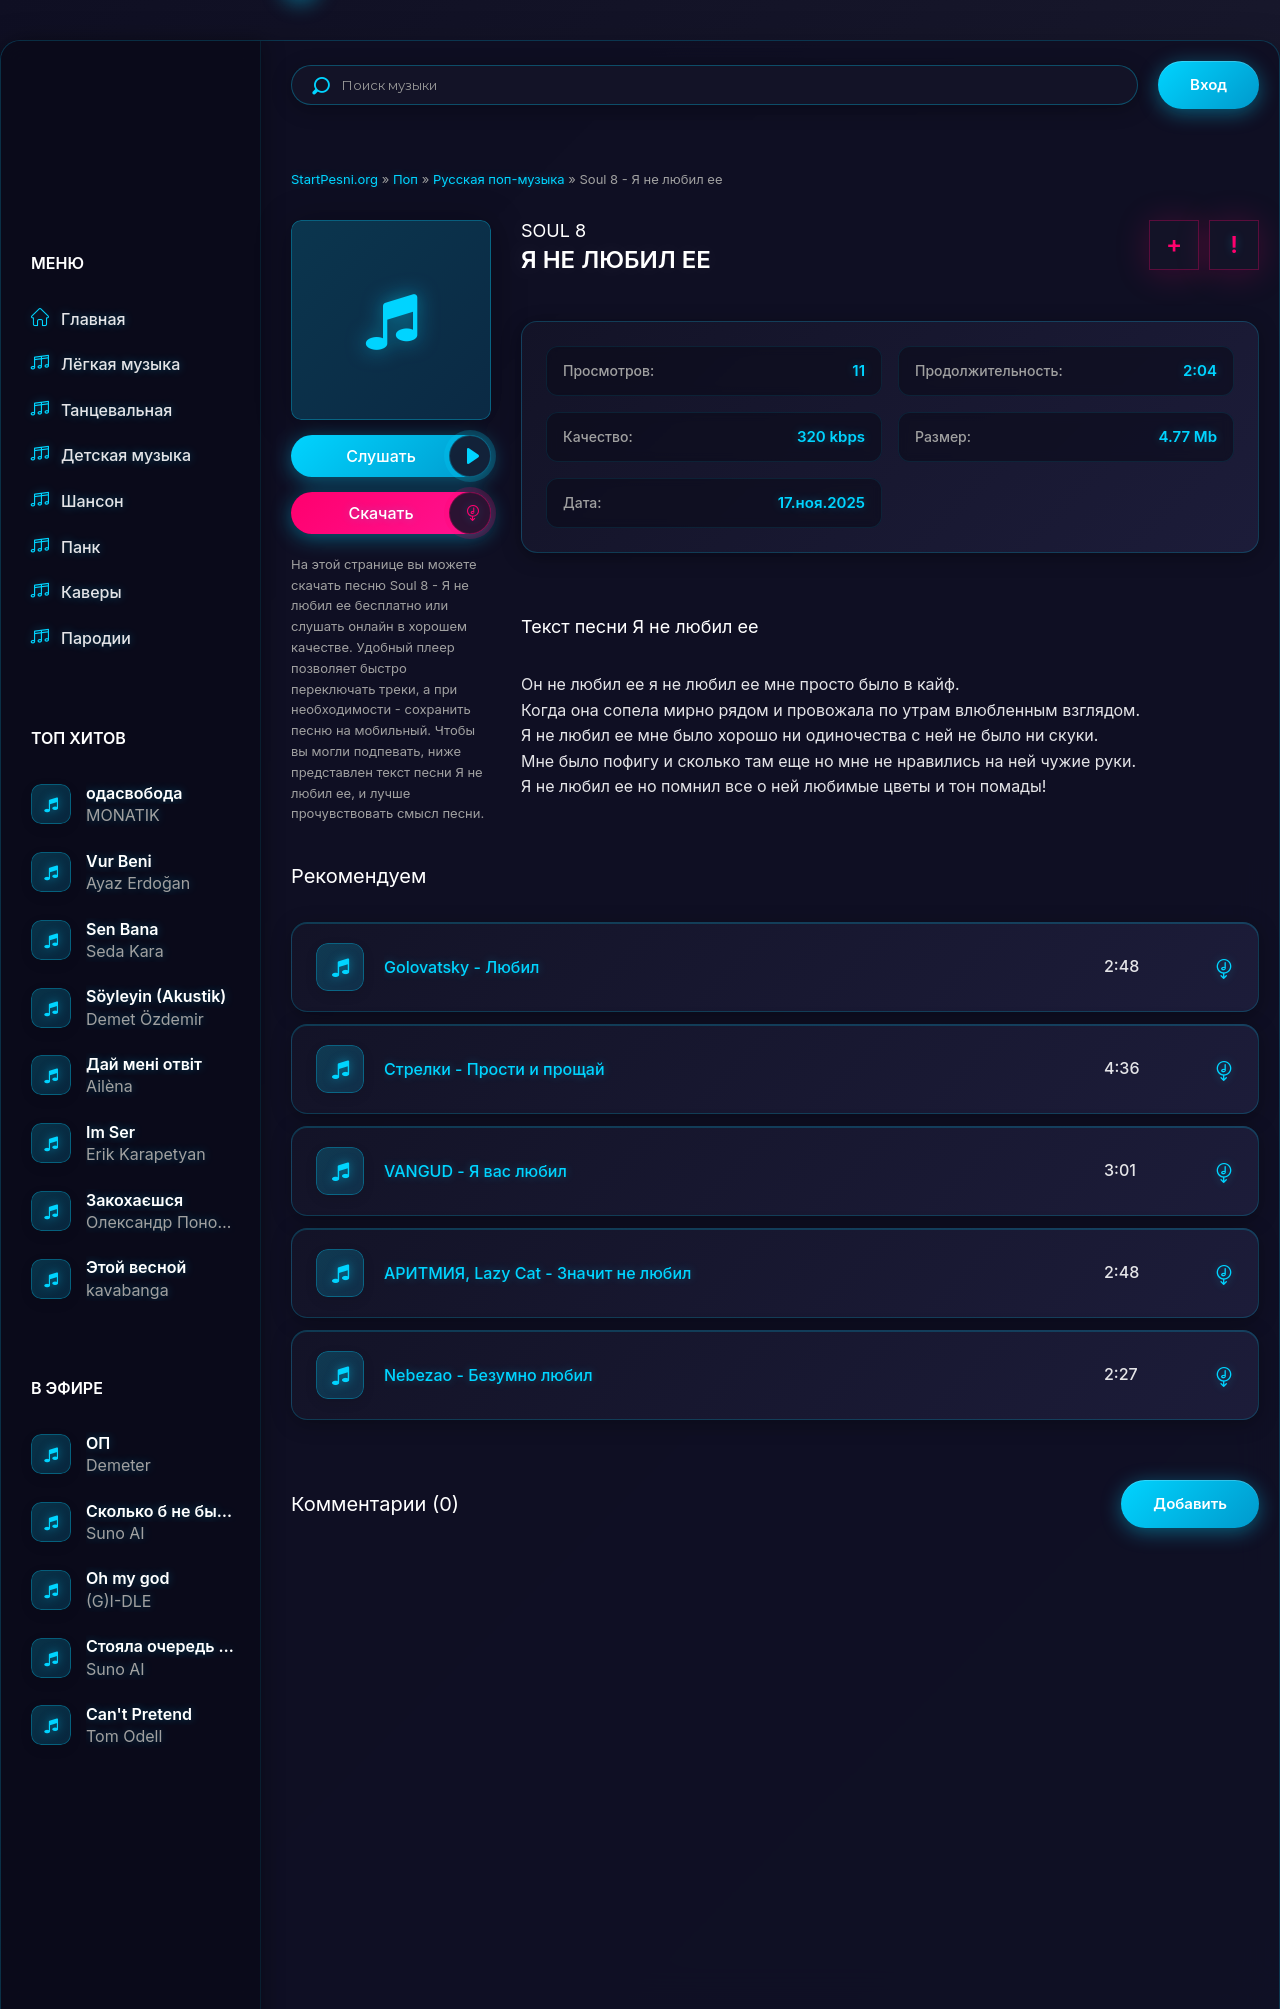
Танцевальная (101, 409)
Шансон (77, 500)
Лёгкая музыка (105, 363)
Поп (405, 179)
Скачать (419, 513)
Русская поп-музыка (499, 179)
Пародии (81, 637)
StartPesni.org (334, 179)
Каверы (76, 591)
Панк (65, 546)
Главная (78, 318)
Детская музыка (111, 454)
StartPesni (146, 106)
